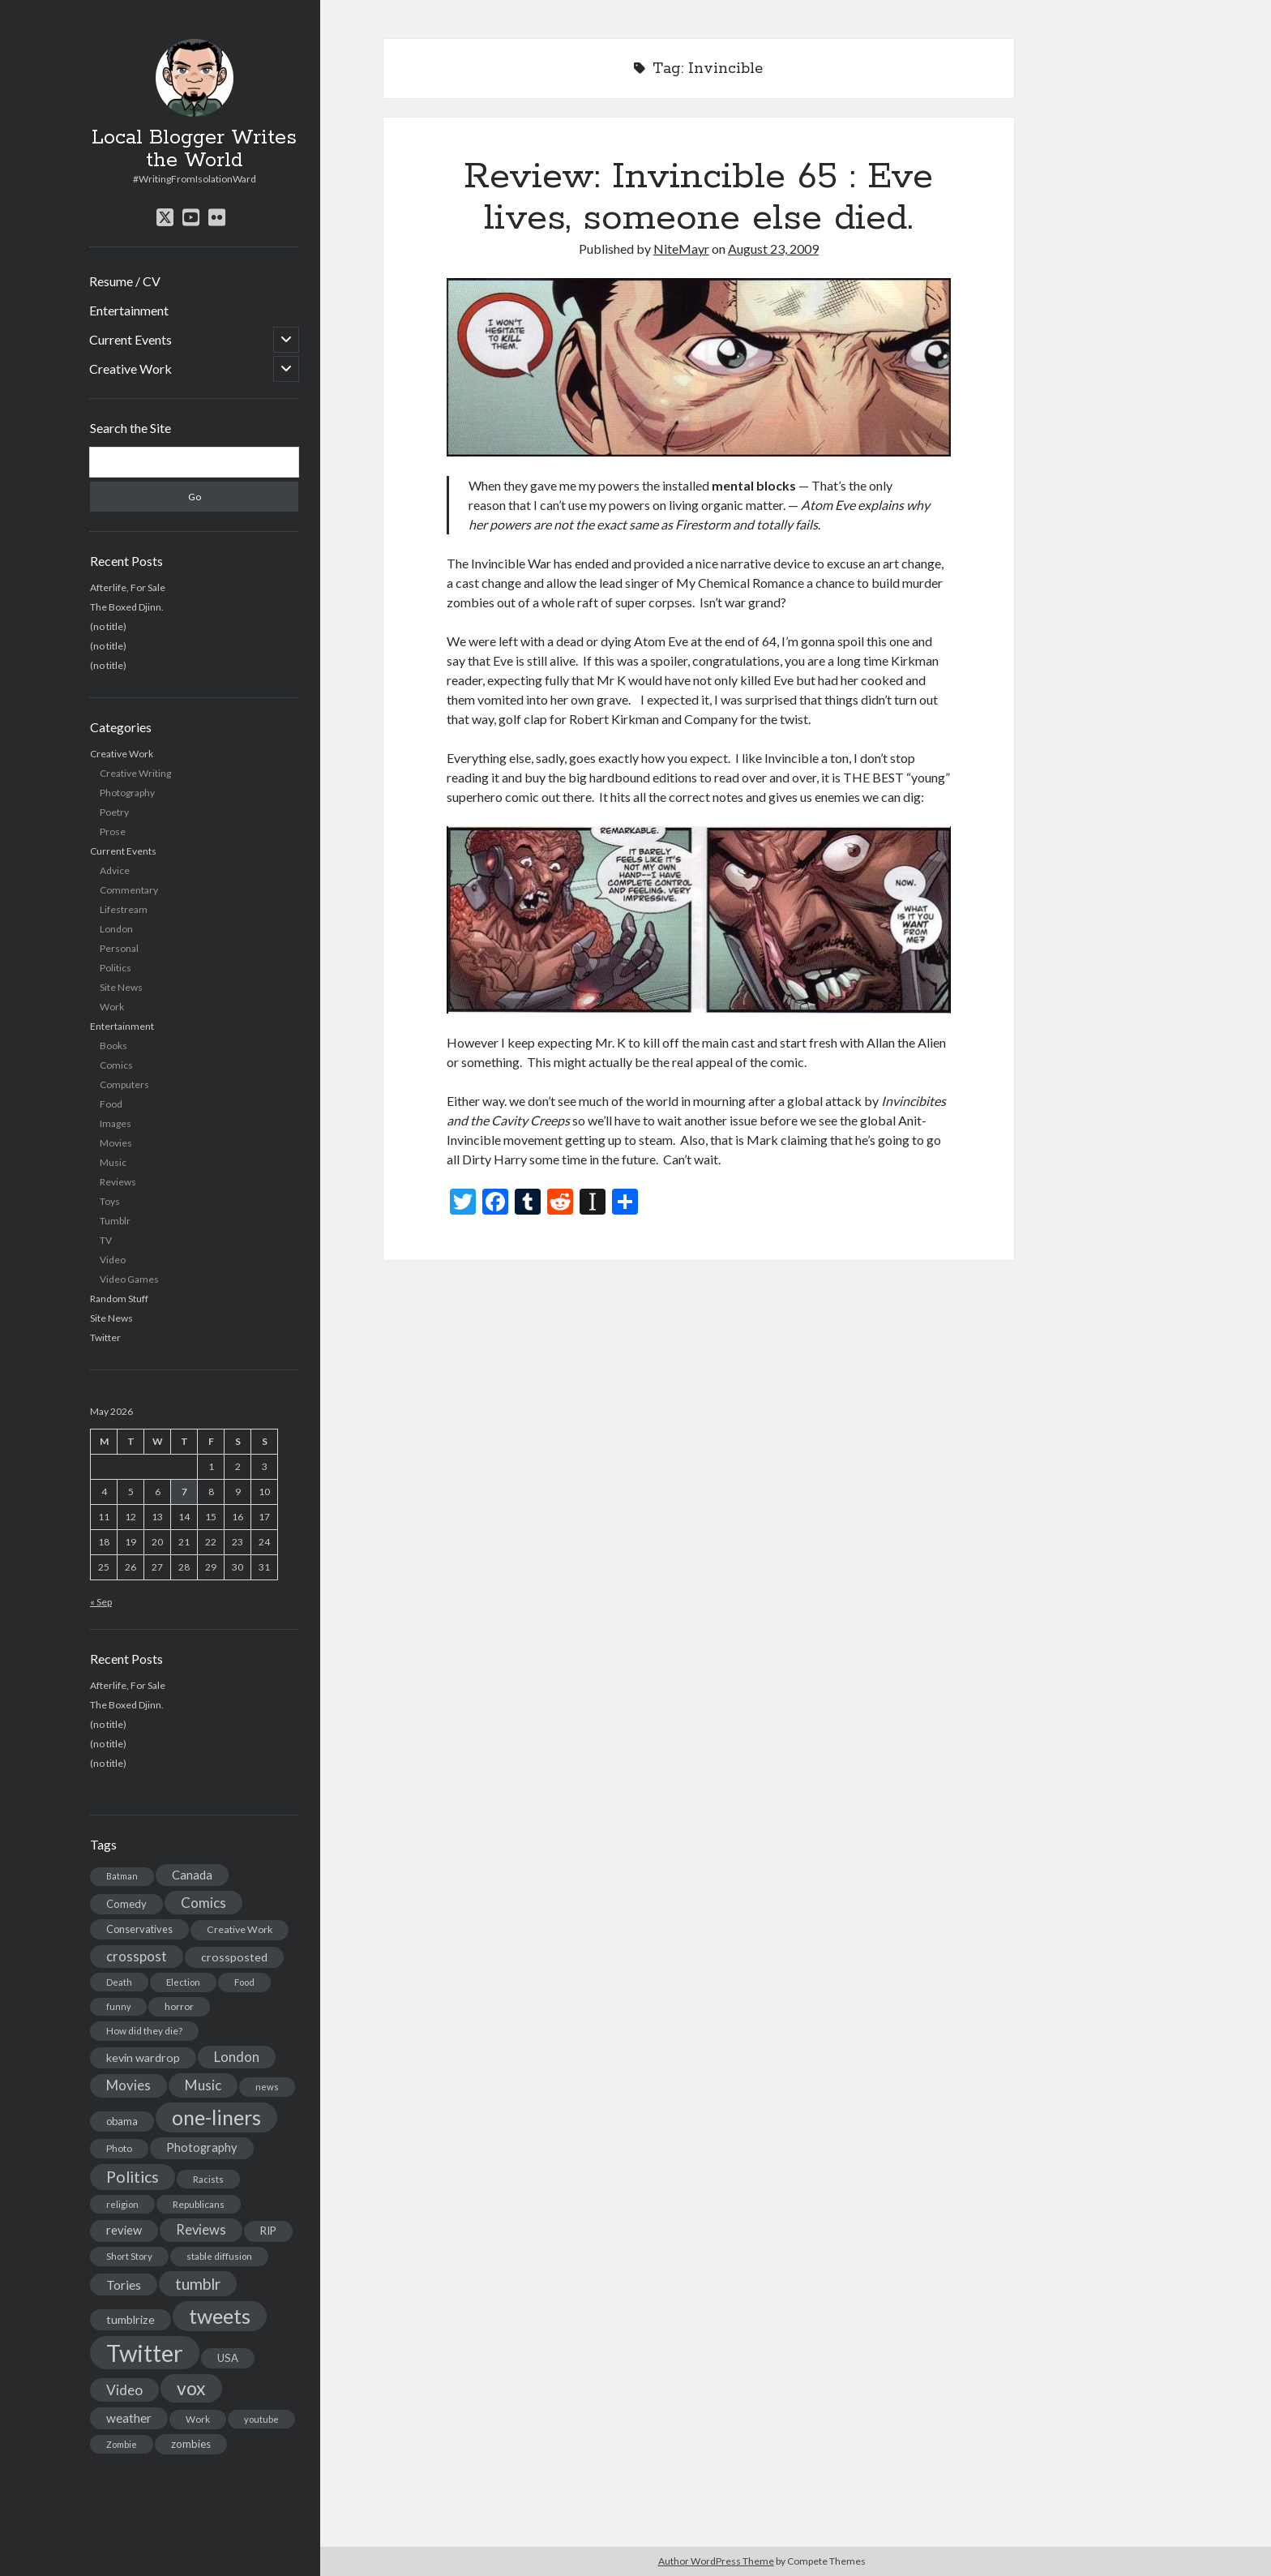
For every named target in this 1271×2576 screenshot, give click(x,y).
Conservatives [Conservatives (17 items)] (139, 1928)
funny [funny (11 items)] (118, 2006)
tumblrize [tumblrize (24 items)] (130, 2319)
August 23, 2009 (773, 248)
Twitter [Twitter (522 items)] (144, 2352)
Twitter (105, 1337)
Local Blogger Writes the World (194, 149)
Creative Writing (135, 773)
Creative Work (130, 368)
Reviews (118, 1182)
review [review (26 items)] (124, 2230)
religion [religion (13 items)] (122, 2204)
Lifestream (124, 909)
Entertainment (129, 310)
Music (113, 1162)
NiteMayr (681, 248)
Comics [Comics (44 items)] (203, 1902)
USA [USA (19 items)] (227, 2357)
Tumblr (115, 1221)
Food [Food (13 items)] (244, 1982)
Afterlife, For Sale (127, 587)
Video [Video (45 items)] (124, 2389)
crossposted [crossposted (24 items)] (234, 1957)
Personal (119, 948)
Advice (115, 870)
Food (111, 1104)
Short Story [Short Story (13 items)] (129, 2256)
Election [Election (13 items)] (183, 1982)
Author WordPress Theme (716, 2561)
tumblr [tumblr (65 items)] (197, 2283)
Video (113, 1260)
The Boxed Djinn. (127, 607)
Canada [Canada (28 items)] (192, 1874)
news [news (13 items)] (267, 2086)
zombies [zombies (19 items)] (191, 2443)
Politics (115, 968)
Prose (113, 831)
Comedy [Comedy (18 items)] (126, 1903)
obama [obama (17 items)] (122, 2121)
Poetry (114, 812)
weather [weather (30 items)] (129, 2418)
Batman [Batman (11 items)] (122, 1876)
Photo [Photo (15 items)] (119, 2148)
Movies (116, 1143)
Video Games (129, 1279)
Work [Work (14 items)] (198, 2419)
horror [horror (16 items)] (179, 2006)
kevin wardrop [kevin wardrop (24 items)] (143, 2057)
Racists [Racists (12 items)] (208, 2179)
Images (115, 1123)
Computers (124, 1084)
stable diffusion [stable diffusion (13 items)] (219, 2256)
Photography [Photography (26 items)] (202, 2147)
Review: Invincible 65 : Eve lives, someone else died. (698, 197)
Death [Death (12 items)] (119, 1982)
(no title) (108, 626)
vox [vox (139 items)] (191, 2388)
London (116, 929)
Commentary (129, 890)
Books (113, 1045)
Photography (127, 793)
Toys (110, 1201)
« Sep (101, 1602)
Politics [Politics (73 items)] (132, 2176)
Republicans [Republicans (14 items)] (199, 2204)
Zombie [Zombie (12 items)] (121, 2444)
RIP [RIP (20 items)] (268, 2230)
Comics (116, 1065)
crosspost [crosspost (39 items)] (136, 1956)
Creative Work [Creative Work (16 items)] (239, 1929)
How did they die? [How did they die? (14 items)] (144, 2031)
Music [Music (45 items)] (203, 2085)
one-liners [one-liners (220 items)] (216, 2117)
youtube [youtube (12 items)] (261, 2419)
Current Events (130, 339)
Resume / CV (124, 281)
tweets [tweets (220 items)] (219, 2316)
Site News (121, 987)
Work (112, 1007)
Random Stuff (119, 1298)
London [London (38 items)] (236, 2057)
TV (106, 1240)
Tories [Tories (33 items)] (123, 2284)
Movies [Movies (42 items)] (128, 2085)
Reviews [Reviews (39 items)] (201, 2230)
